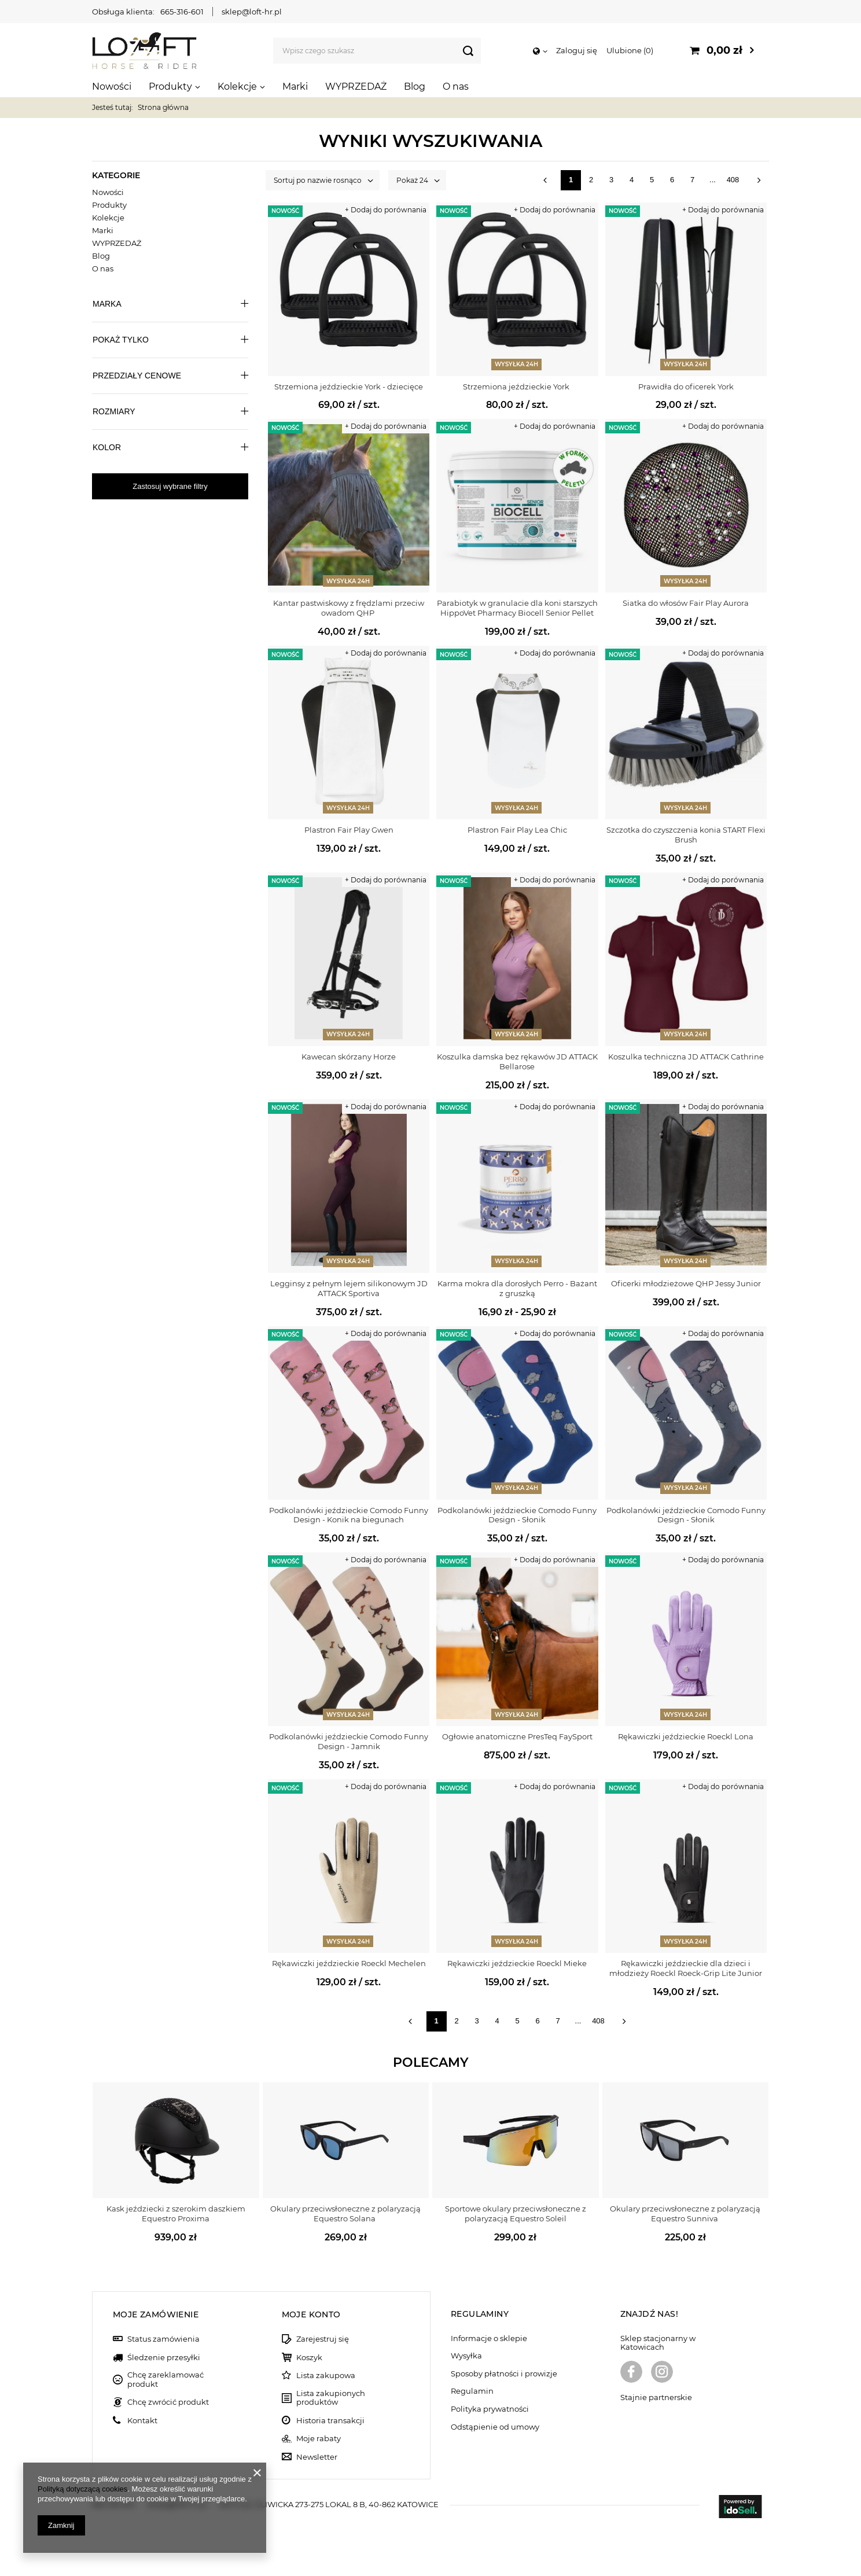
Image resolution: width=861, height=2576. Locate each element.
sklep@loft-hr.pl (252, 11)
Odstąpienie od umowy (495, 2427)
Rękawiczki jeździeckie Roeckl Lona (685, 1736)
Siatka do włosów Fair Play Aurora (686, 603)
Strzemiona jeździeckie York (517, 386)
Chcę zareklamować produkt (165, 2380)
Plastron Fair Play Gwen (348, 829)
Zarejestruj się (322, 2339)
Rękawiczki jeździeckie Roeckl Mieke (517, 1963)
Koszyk (309, 2357)
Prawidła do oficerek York (686, 386)
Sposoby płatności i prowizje (504, 2373)
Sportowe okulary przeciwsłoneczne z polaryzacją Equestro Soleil (515, 2213)
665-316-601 (182, 11)
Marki (295, 86)
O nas (456, 86)
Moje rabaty (318, 2438)
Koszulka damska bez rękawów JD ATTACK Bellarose (517, 1061)
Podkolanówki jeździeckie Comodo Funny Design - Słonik (517, 1515)
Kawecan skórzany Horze (348, 1056)
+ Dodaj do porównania (385, 209)
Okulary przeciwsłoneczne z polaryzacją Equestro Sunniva (685, 2213)
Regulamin (472, 2391)
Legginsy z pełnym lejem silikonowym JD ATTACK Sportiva (349, 1288)
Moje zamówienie (155, 2314)
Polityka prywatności (490, 2409)
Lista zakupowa (325, 2375)
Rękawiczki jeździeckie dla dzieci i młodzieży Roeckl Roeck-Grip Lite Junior (685, 1968)
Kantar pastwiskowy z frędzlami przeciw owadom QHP (348, 607)
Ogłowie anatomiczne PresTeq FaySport (517, 1736)
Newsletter (316, 2457)
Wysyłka (466, 2355)
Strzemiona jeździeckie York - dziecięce (348, 386)
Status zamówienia (163, 2339)
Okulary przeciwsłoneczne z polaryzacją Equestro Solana (345, 2213)
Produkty (170, 86)
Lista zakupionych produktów (330, 2398)
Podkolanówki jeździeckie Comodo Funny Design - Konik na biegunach (348, 1515)
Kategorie (116, 175)
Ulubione (629, 50)
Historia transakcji (330, 2420)
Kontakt (142, 2420)
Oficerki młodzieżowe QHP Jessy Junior (686, 1283)
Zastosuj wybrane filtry (170, 486)
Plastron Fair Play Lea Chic (517, 829)
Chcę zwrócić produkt (168, 2402)
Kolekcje (237, 86)
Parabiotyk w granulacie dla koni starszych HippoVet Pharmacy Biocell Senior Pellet (517, 607)
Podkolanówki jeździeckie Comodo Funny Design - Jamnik (348, 1741)
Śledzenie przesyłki (163, 2357)
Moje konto (311, 2314)
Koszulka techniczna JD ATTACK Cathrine (686, 1056)
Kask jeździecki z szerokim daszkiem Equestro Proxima (175, 2213)
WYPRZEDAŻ (356, 86)
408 (733, 179)
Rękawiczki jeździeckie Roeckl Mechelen (349, 1963)
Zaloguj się (576, 50)
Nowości (111, 86)
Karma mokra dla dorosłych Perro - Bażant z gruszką (517, 1288)
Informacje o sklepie (489, 2338)
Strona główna (163, 107)
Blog (414, 86)
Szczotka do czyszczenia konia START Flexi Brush (686, 834)
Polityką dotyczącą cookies (82, 2489)
